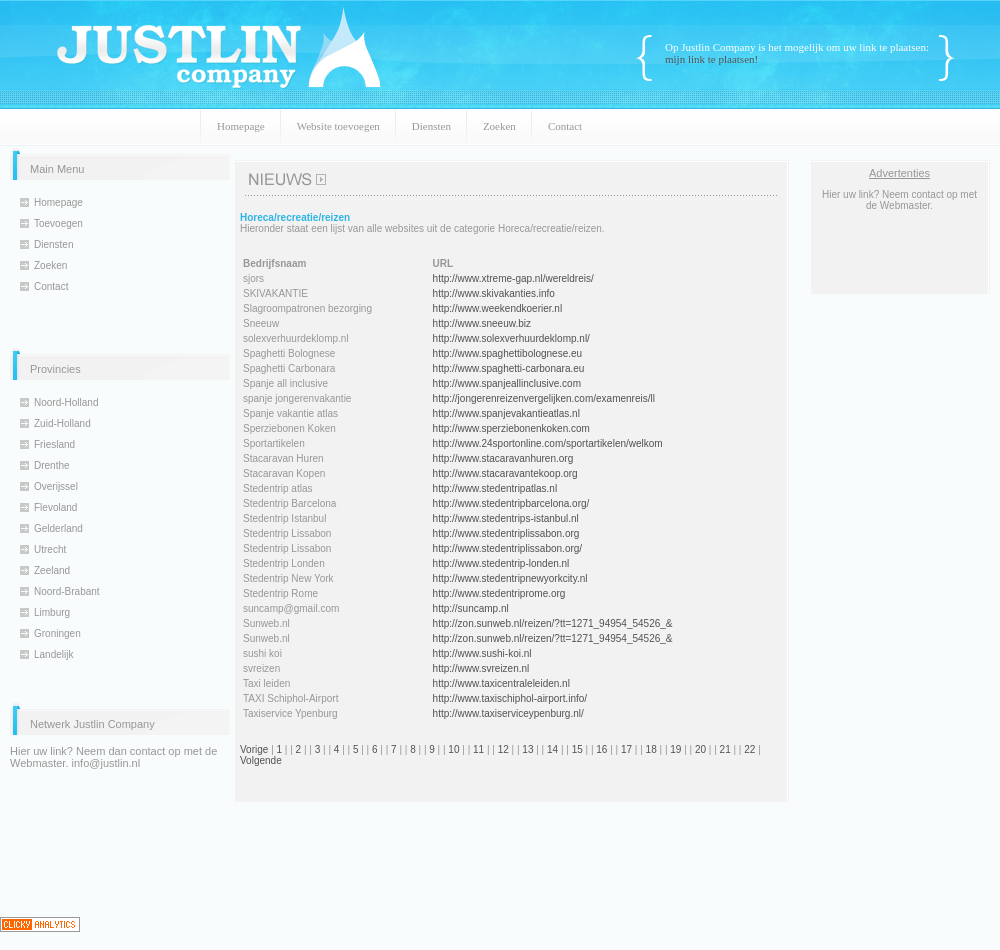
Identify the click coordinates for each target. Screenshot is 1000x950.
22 (749, 749)
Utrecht (50, 549)
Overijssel (56, 486)
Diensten (431, 126)
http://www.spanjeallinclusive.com (507, 383)
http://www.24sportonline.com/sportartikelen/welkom (548, 443)
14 (552, 749)
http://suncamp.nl (471, 608)
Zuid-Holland (62, 423)
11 (478, 749)
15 (577, 749)
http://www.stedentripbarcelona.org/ (511, 503)
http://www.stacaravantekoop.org (505, 473)
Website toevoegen (338, 126)
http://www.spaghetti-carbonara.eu (509, 368)
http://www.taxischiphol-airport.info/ (510, 698)
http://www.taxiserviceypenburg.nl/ (508, 713)
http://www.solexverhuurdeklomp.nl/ (511, 338)
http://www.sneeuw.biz (482, 323)
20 (700, 749)
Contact (565, 126)
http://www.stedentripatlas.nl (495, 488)
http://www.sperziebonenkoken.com (511, 428)
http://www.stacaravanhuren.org (503, 458)
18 (651, 749)
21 (725, 749)
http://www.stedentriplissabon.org (506, 533)
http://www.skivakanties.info (494, 293)
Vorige (254, 749)
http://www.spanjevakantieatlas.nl (506, 413)
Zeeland (52, 570)
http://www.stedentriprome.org (499, 593)
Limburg (52, 612)
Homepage (241, 126)
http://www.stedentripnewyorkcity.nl (510, 578)
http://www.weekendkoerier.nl (498, 308)
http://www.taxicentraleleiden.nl (501, 683)
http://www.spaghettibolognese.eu (508, 353)
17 (626, 749)
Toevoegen (58, 223)
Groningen (57, 633)
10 (453, 749)
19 (675, 749)
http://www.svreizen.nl (481, 668)
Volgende (261, 760)
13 (527, 749)
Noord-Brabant (67, 591)
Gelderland (58, 528)
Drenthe (52, 465)
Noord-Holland (66, 402)
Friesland (54, 444)
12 (503, 749)
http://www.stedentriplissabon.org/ (508, 548)
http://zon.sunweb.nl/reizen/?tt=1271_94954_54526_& (553, 623)
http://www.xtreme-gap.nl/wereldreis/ (513, 278)
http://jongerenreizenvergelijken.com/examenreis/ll (544, 398)
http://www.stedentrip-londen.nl (501, 563)
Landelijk (53, 654)
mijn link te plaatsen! (711, 59)
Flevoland (55, 507)
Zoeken (499, 126)
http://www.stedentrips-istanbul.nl (506, 518)
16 (601, 749)
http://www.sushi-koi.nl (482, 653)
